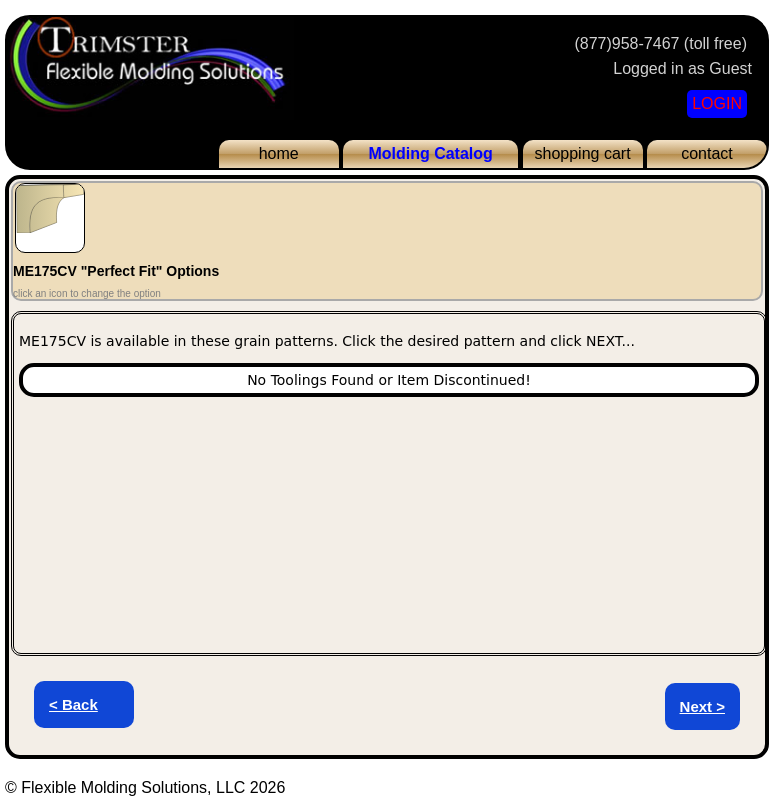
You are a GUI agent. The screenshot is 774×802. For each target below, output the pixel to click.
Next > (702, 706)
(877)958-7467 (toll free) (660, 43)
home (279, 153)
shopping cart (583, 153)
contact (707, 153)
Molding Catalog (430, 153)
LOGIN (717, 103)
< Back (73, 704)
